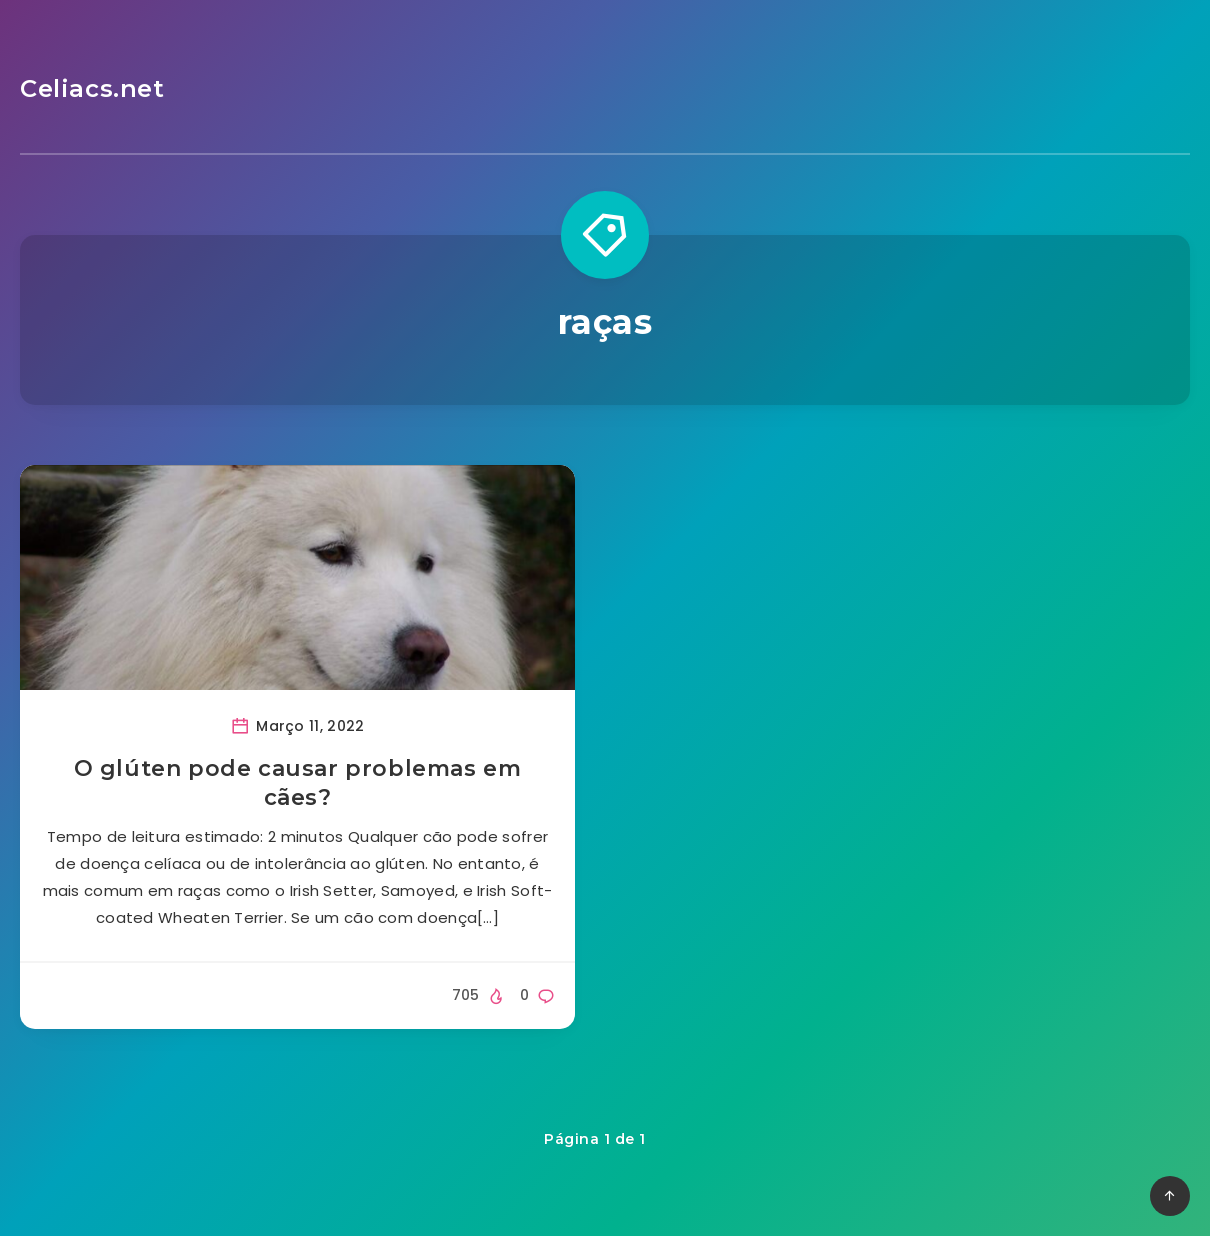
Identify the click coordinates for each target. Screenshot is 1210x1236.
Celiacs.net (92, 88)
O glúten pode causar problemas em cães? (298, 783)
